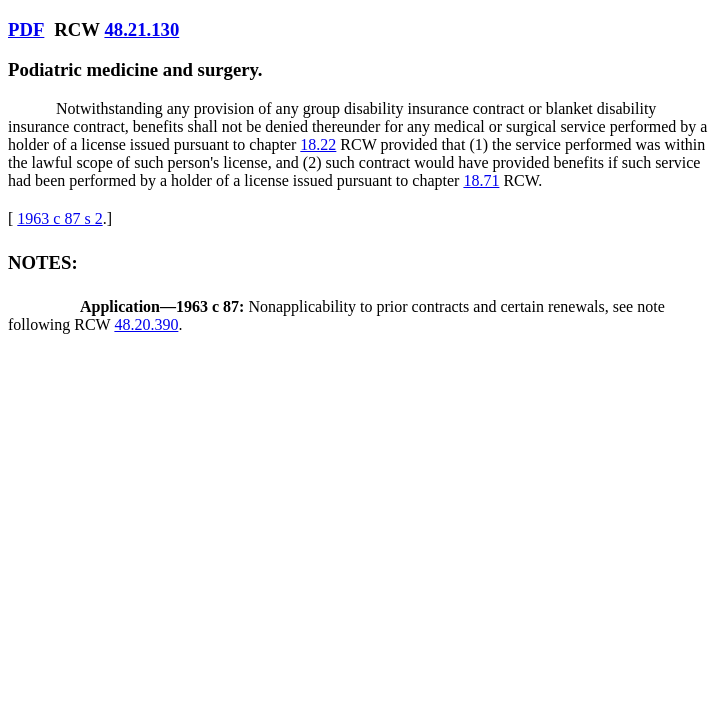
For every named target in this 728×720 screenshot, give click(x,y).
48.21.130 (141, 29)
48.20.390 (146, 324)
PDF (26, 29)
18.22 (318, 144)
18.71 (481, 180)
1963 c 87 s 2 (59, 218)
